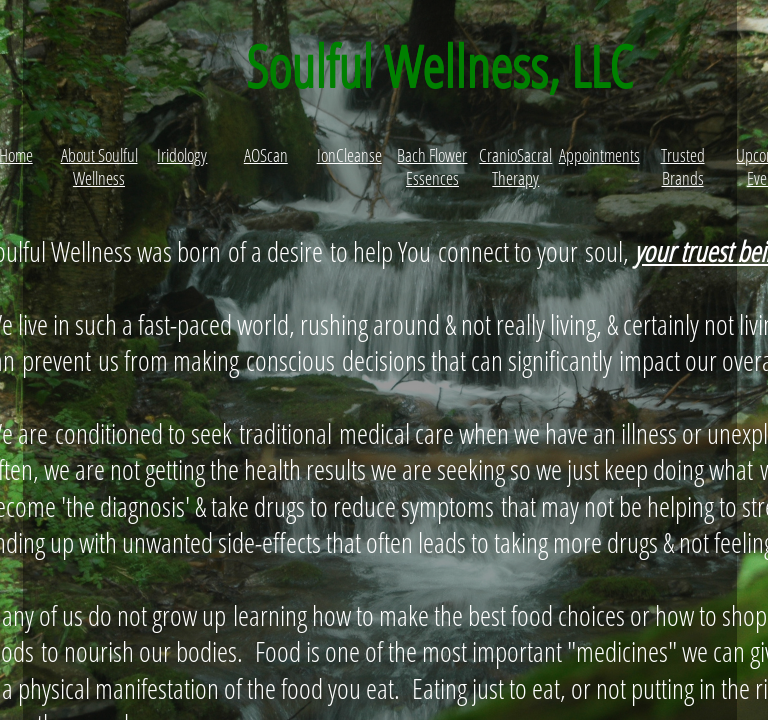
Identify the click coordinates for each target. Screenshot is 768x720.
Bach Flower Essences (432, 166)
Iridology (182, 155)
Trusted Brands (683, 166)
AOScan (266, 155)
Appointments (599, 155)
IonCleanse (349, 155)
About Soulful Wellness (99, 166)
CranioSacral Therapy (515, 166)
